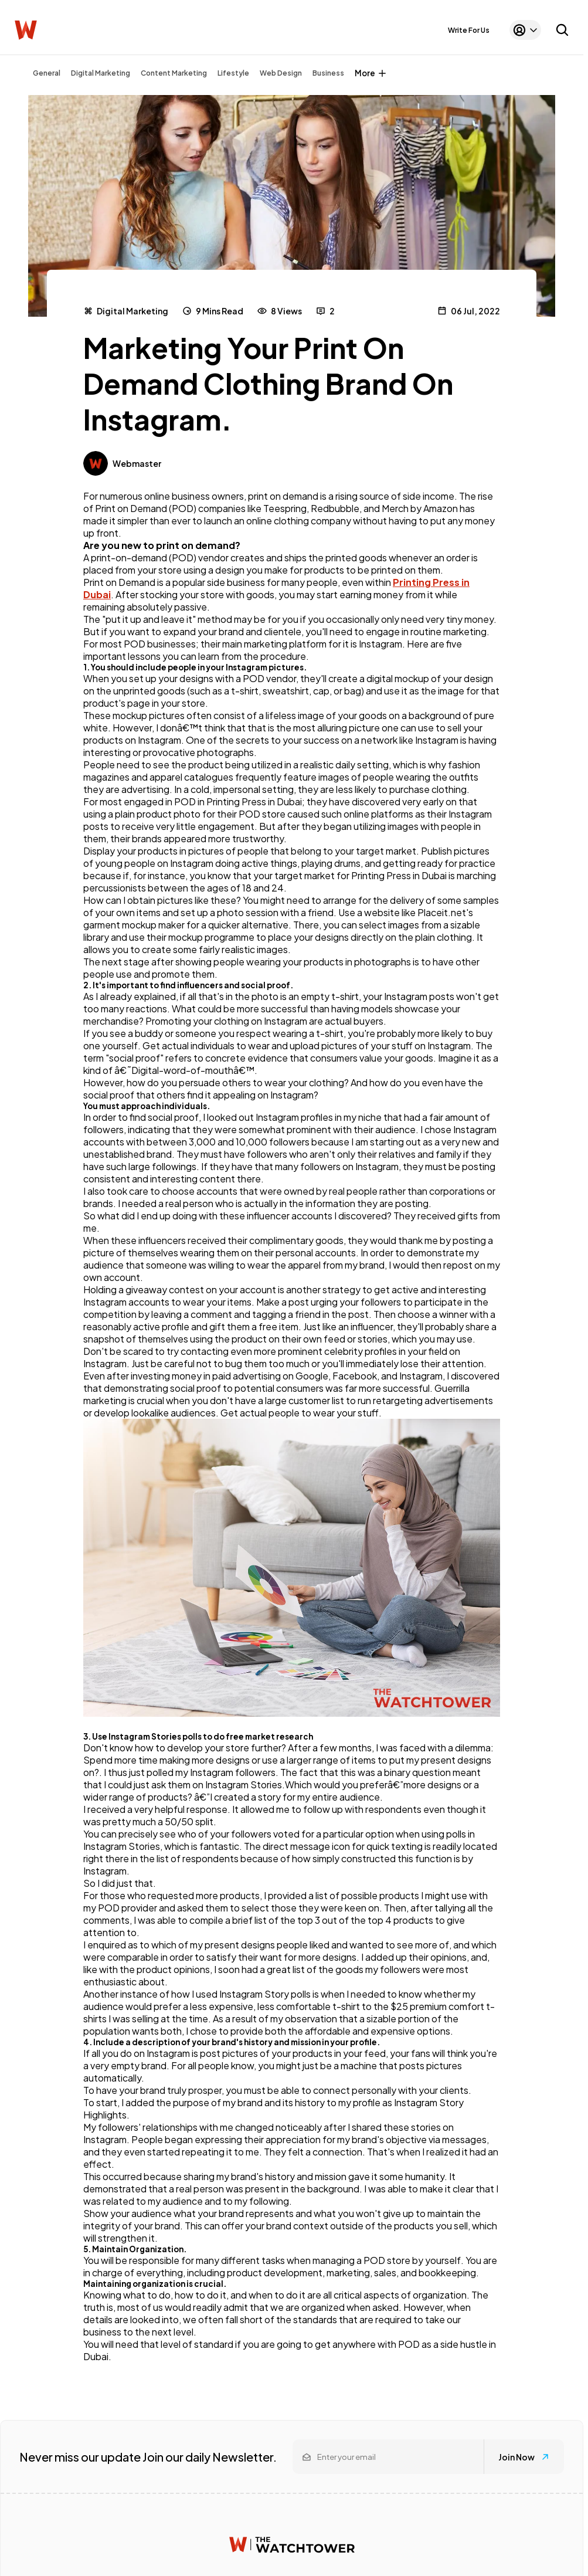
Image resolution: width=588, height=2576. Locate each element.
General (46, 73)
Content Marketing (174, 73)
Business (328, 73)
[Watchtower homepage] (291, 2544)
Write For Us (469, 30)
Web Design (281, 73)
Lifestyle (233, 73)
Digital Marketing (100, 73)
